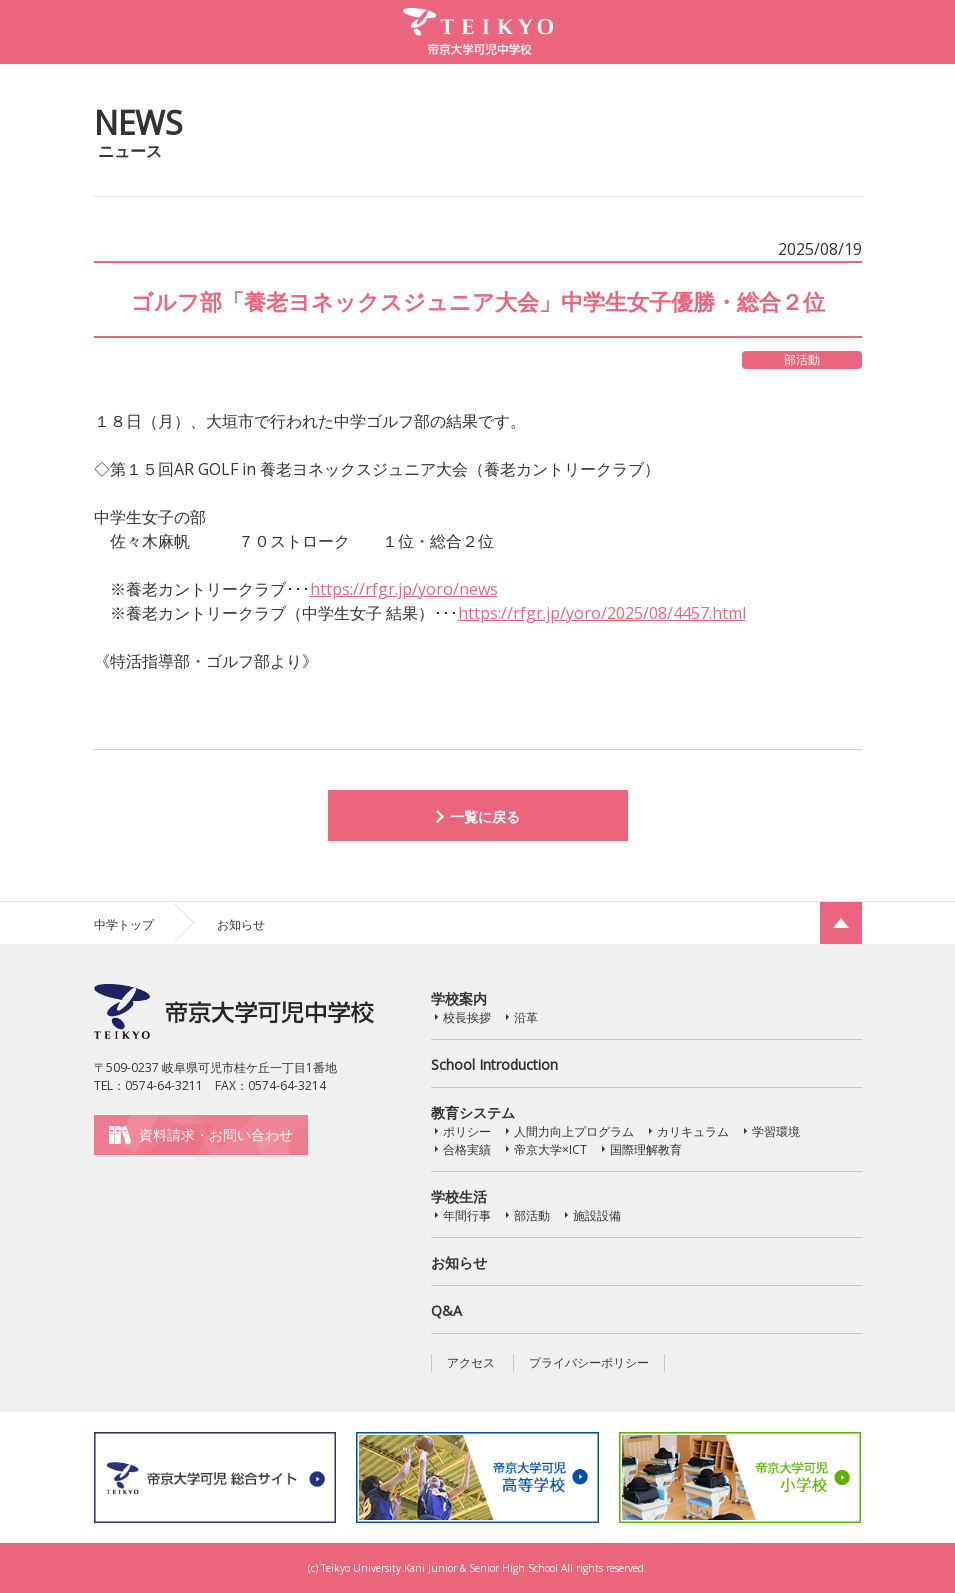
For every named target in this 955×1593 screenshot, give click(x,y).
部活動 (532, 1215)
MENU (920, 31)
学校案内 (459, 998)
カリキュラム (693, 1131)
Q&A (446, 1310)
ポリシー (467, 1131)
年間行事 (467, 1215)
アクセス (471, 1362)
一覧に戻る (485, 816)
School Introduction (494, 1064)
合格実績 (467, 1149)
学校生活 (459, 1196)
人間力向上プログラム (574, 1131)
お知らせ (459, 1262)
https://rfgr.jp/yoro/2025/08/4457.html (602, 613)
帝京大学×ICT (550, 1149)
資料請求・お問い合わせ (216, 1134)
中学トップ (124, 924)
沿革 (526, 1017)
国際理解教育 (646, 1149)
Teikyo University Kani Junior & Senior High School (439, 1568)
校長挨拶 (467, 1017)
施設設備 (597, 1215)
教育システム (473, 1112)
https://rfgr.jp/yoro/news (404, 589)
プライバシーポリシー (589, 1362)
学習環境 (776, 1131)
